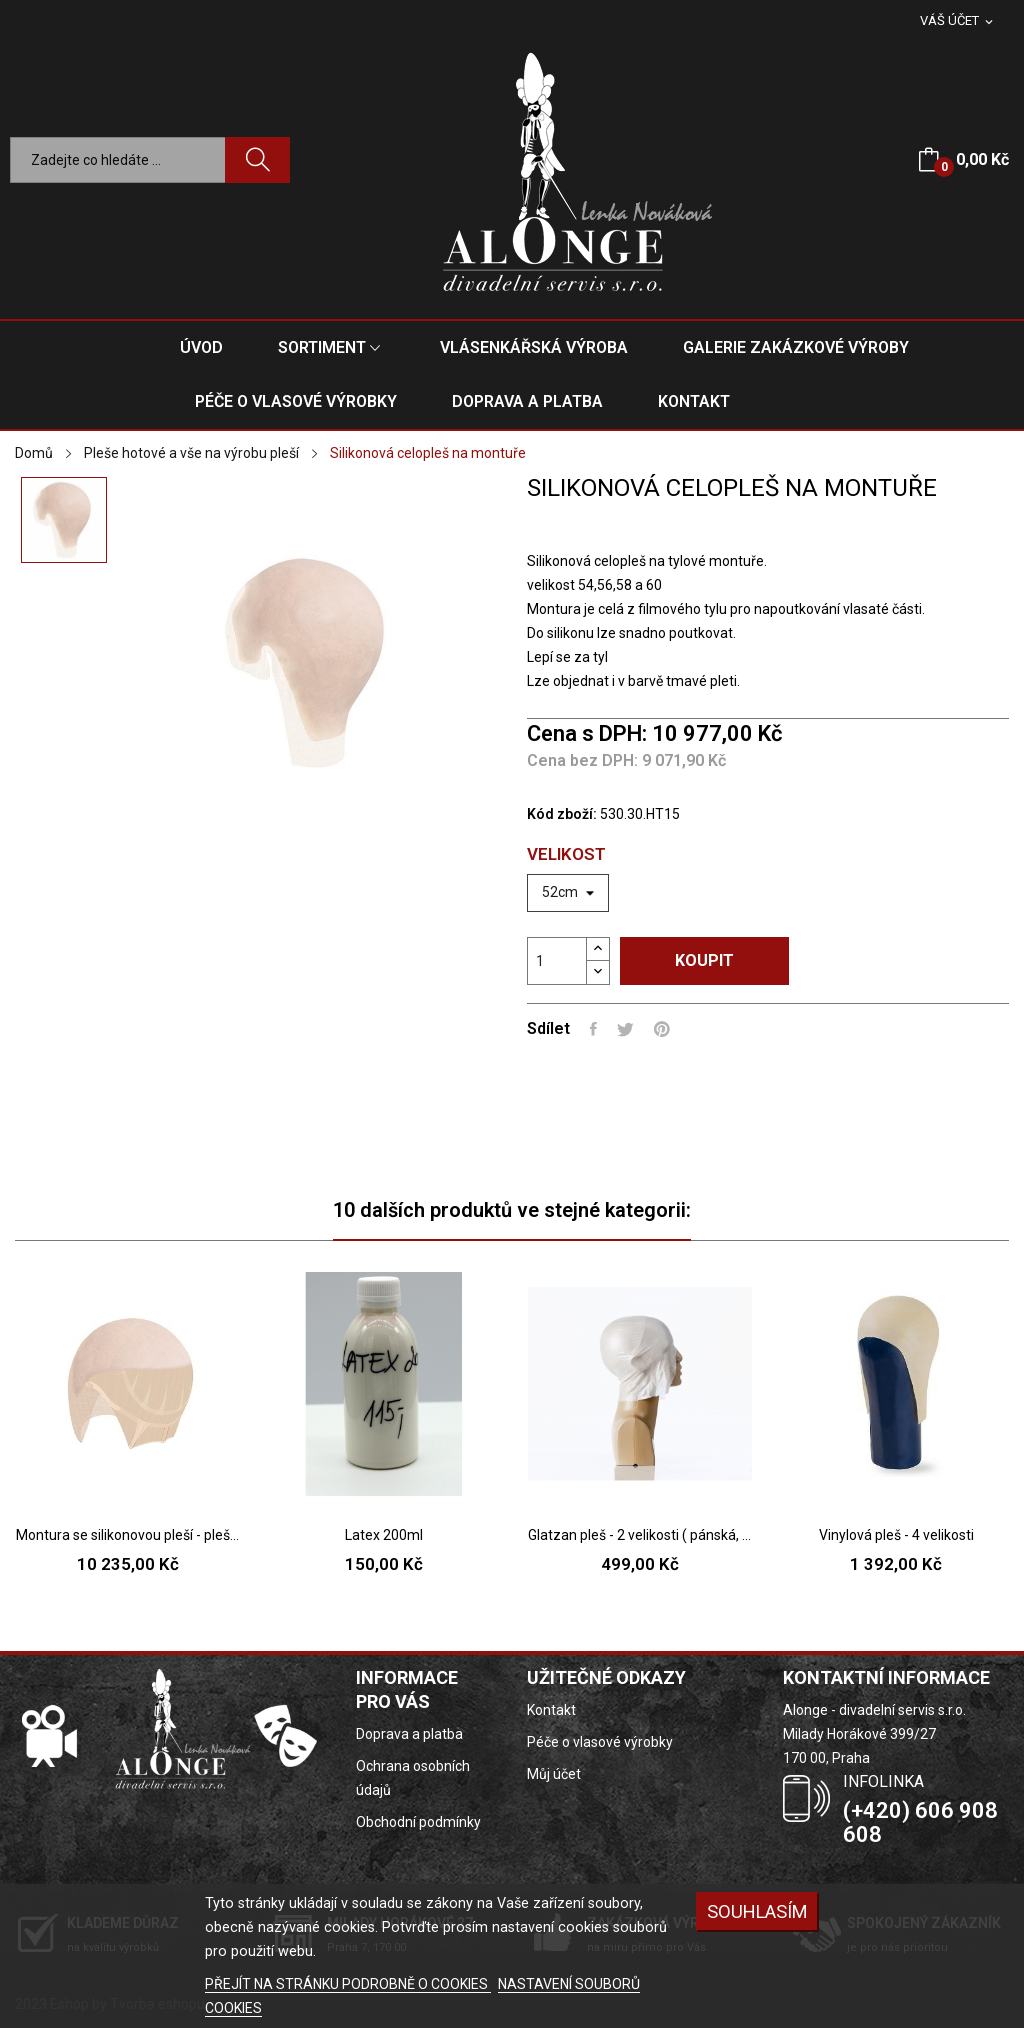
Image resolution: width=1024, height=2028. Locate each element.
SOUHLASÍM (757, 1911)
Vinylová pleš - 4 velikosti (896, 1535)
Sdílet (593, 1029)
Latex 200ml (384, 1535)
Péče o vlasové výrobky (600, 1742)
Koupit (704, 960)
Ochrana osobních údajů (413, 1778)
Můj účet (554, 1774)
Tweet (625, 1029)
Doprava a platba (409, 1734)
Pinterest (662, 1029)
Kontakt (551, 1710)
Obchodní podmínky (418, 1822)
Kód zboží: (562, 814)
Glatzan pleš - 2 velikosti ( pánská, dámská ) (640, 1535)
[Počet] (557, 961)
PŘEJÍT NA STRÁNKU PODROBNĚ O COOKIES (348, 1984)
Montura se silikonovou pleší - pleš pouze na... (128, 1535)
